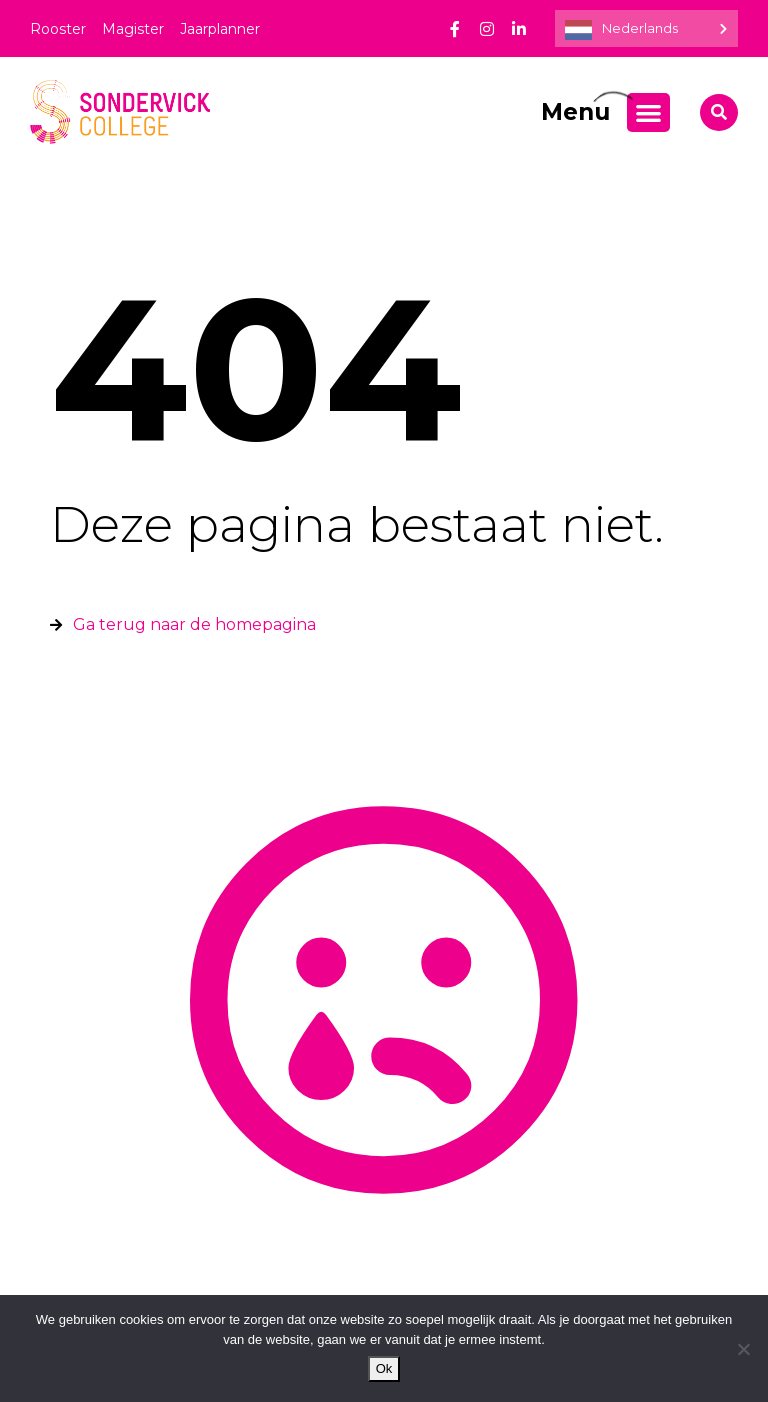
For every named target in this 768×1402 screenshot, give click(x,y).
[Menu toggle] (648, 112)
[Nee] (743, 1349)
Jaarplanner (220, 29)
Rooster (58, 29)
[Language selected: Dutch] (646, 28)
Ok (384, 1368)
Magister (133, 29)
